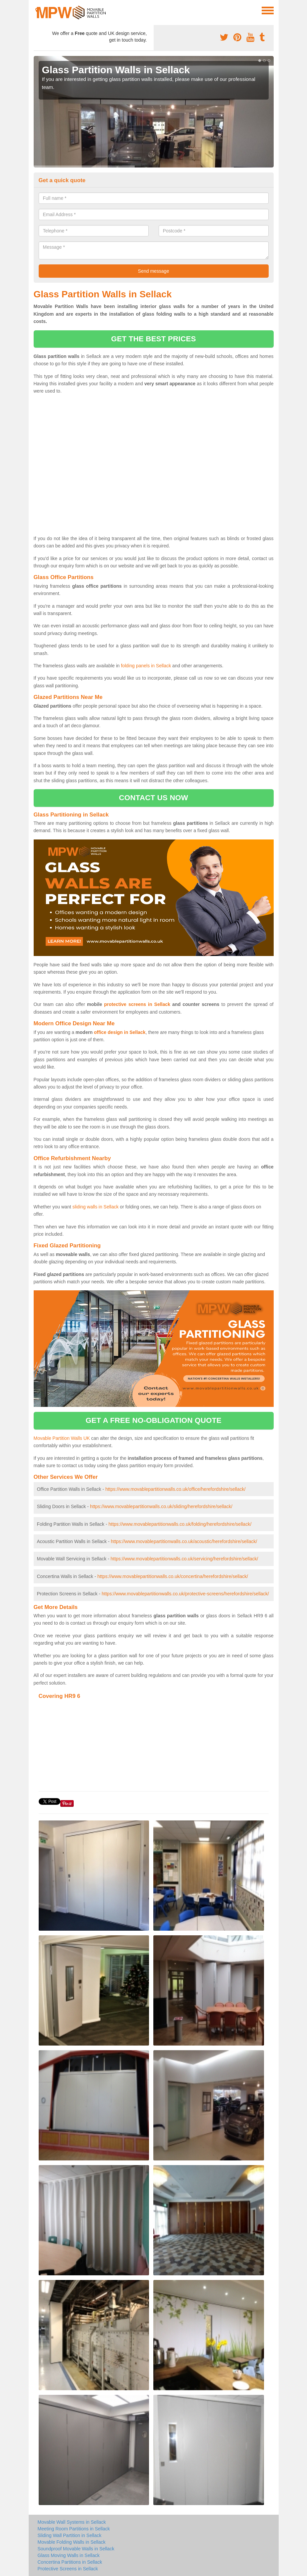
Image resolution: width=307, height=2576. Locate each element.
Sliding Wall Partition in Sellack (70, 2535)
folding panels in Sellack (146, 665)
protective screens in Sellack (137, 1004)
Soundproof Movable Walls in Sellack (76, 2548)
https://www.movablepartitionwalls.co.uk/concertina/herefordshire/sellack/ (172, 1576)
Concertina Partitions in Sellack (70, 2562)
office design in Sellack (120, 1032)
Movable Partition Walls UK (62, 1438)
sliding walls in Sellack (95, 1206)
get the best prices (153, 339)
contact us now (153, 798)
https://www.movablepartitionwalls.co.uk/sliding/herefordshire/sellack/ (161, 1506)
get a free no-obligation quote (154, 1420)
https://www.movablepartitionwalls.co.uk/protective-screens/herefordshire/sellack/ (185, 1593)
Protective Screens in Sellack (68, 2568)
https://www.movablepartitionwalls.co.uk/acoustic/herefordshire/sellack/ (184, 1541)
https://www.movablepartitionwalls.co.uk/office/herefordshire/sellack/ (175, 1489)
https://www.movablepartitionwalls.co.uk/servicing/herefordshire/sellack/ (184, 1558)
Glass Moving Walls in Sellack (69, 2555)
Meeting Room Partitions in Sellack (74, 2528)
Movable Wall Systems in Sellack (72, 2522)
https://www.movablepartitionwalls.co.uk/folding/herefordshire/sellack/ (180, 1524)
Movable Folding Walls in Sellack (72, 2542)
